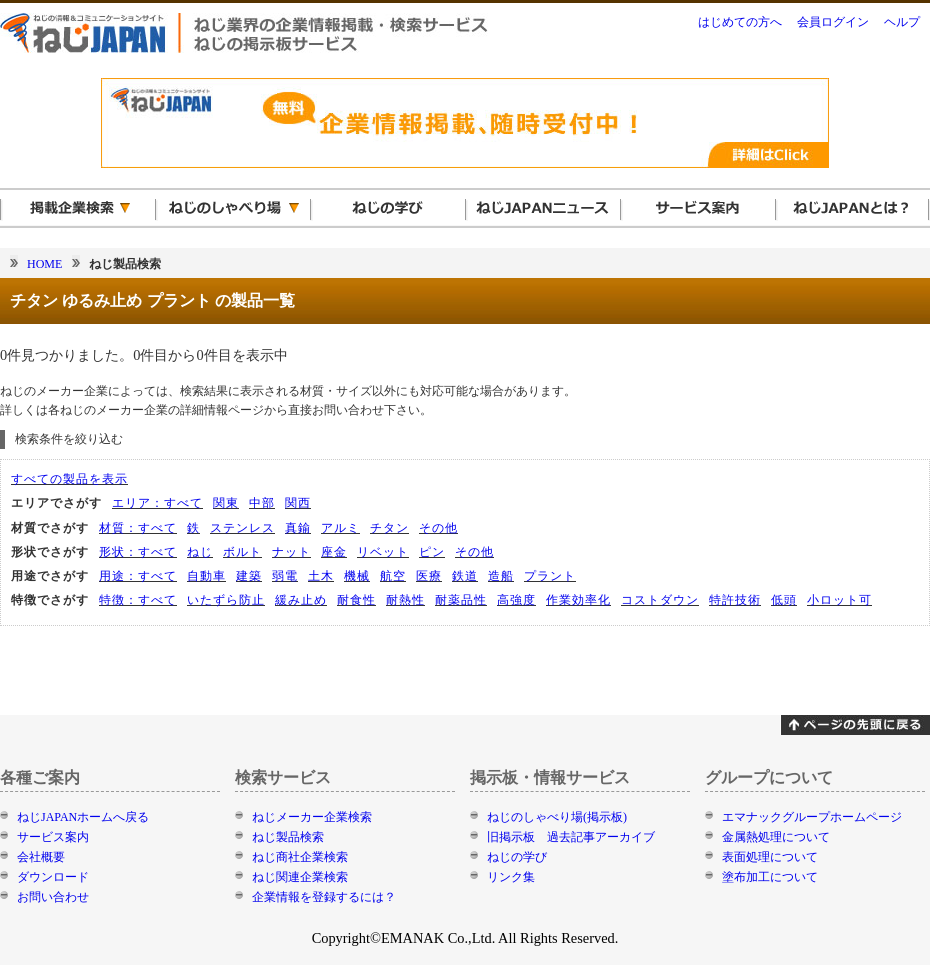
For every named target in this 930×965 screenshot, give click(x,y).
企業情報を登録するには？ (324, 897)
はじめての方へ (740, 22)
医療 (429, 576)
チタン (389, 528)
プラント (550, 576)
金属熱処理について (776, 837)
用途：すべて (138, 576)
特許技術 (735, 600)
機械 (357, 576)
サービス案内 (53, 837)
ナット (291, 552)
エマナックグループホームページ (812, 817)
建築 (249, 576)
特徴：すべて (138, 600)
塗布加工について (770, 877)
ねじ (200, 552)
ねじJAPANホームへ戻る (83, 817)
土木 (321, 576)
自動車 (206, 576)
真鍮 (298, 528)
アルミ (340, 528)
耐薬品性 (461, 600)
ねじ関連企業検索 (300, 877)
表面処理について (770, 857)
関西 (298, 503)
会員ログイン (833, 22)
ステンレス (242, 528)
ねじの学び (517, 857)
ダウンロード (53, 877)
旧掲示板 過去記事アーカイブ (571, 837)
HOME (44, 264)
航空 (393, 576)
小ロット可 (839, 600)
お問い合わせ (53, 897)
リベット (383, 552)
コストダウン (660, 600)
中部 (262, 503)
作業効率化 (578, 600)
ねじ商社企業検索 (300, 857)
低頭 (784, 600)
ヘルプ (902, 22)
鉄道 (465, 576)
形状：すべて (138, 552)
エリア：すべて (157, 503)
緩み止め (301, 600)
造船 (501, 576)
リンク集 (511, 877)
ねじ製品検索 (288, 837)
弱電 (285, 576)
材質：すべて (138, 528)
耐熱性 (405, 600)
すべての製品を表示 (69, 479)
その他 (438, 528)
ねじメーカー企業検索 (312, 817)
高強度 (516, 600)
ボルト (242, 552)
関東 (226, 503)
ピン (432, 552)
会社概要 (41, 857)
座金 (334, 552)
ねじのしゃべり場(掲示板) (557, 817)
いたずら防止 (226, 600)
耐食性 (356, 600)
